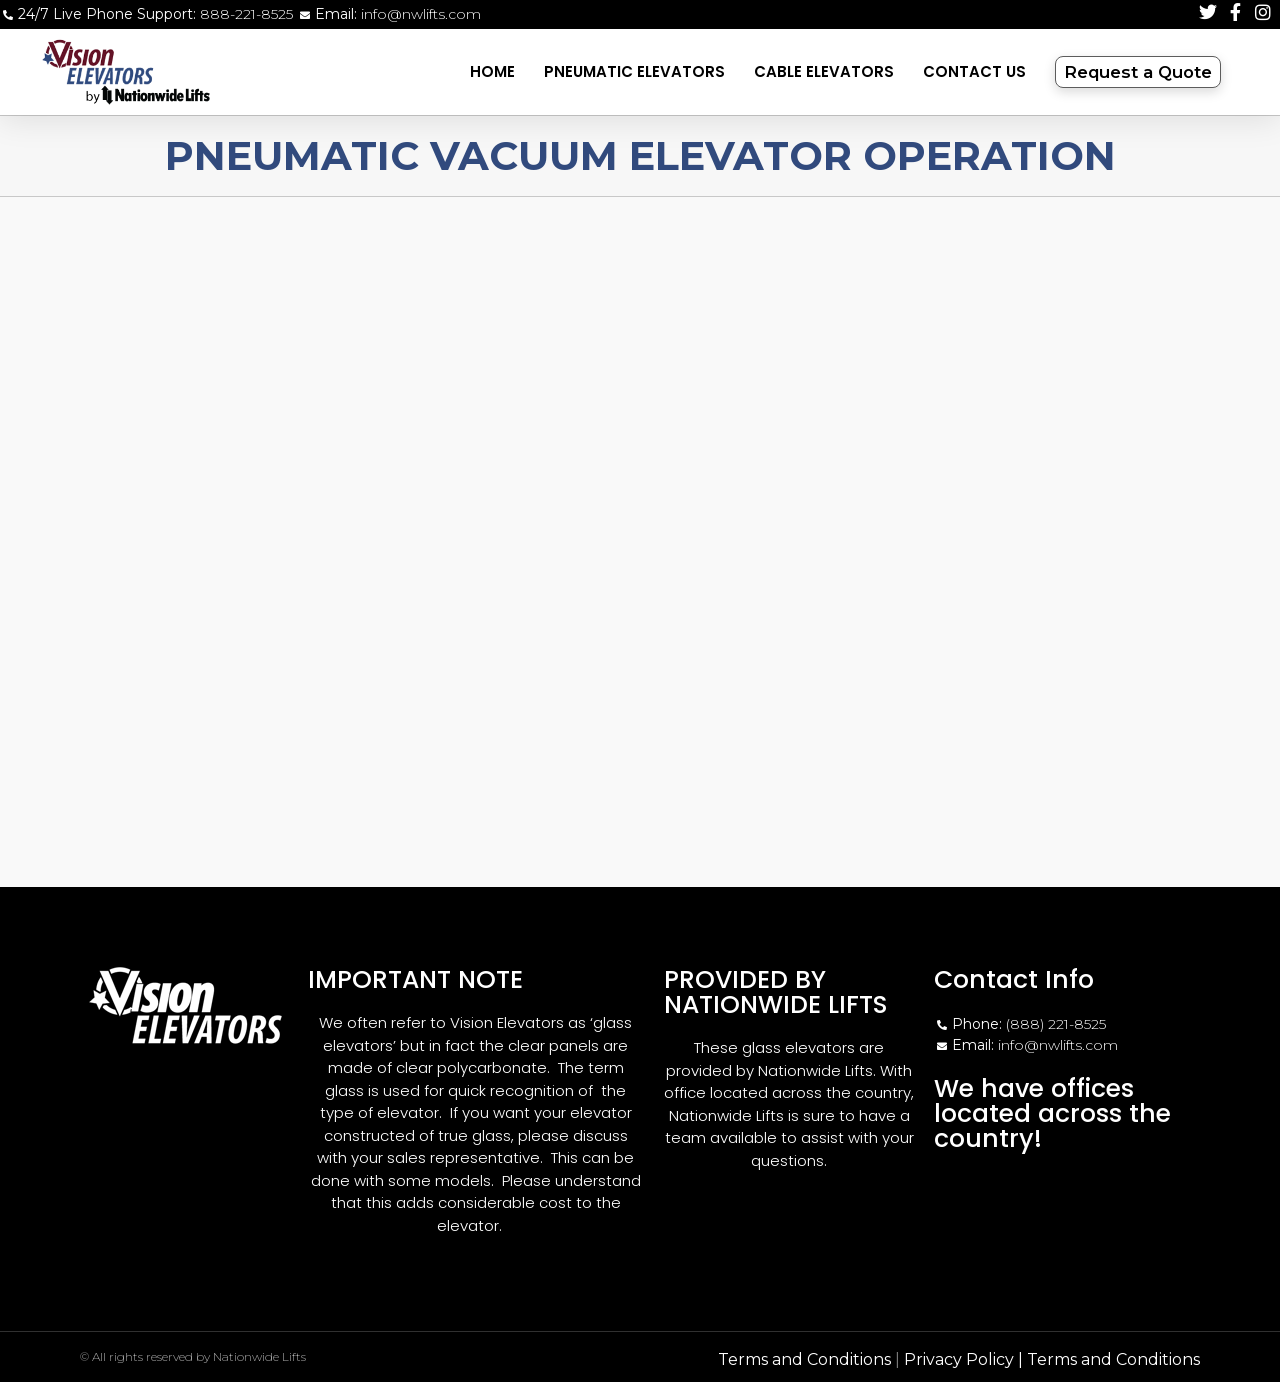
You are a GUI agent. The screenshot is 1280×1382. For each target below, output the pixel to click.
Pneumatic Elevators (634, 71)
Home (492, 71)
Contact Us (974, 71)
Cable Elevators (824, 71)
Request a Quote (1145, 72)
